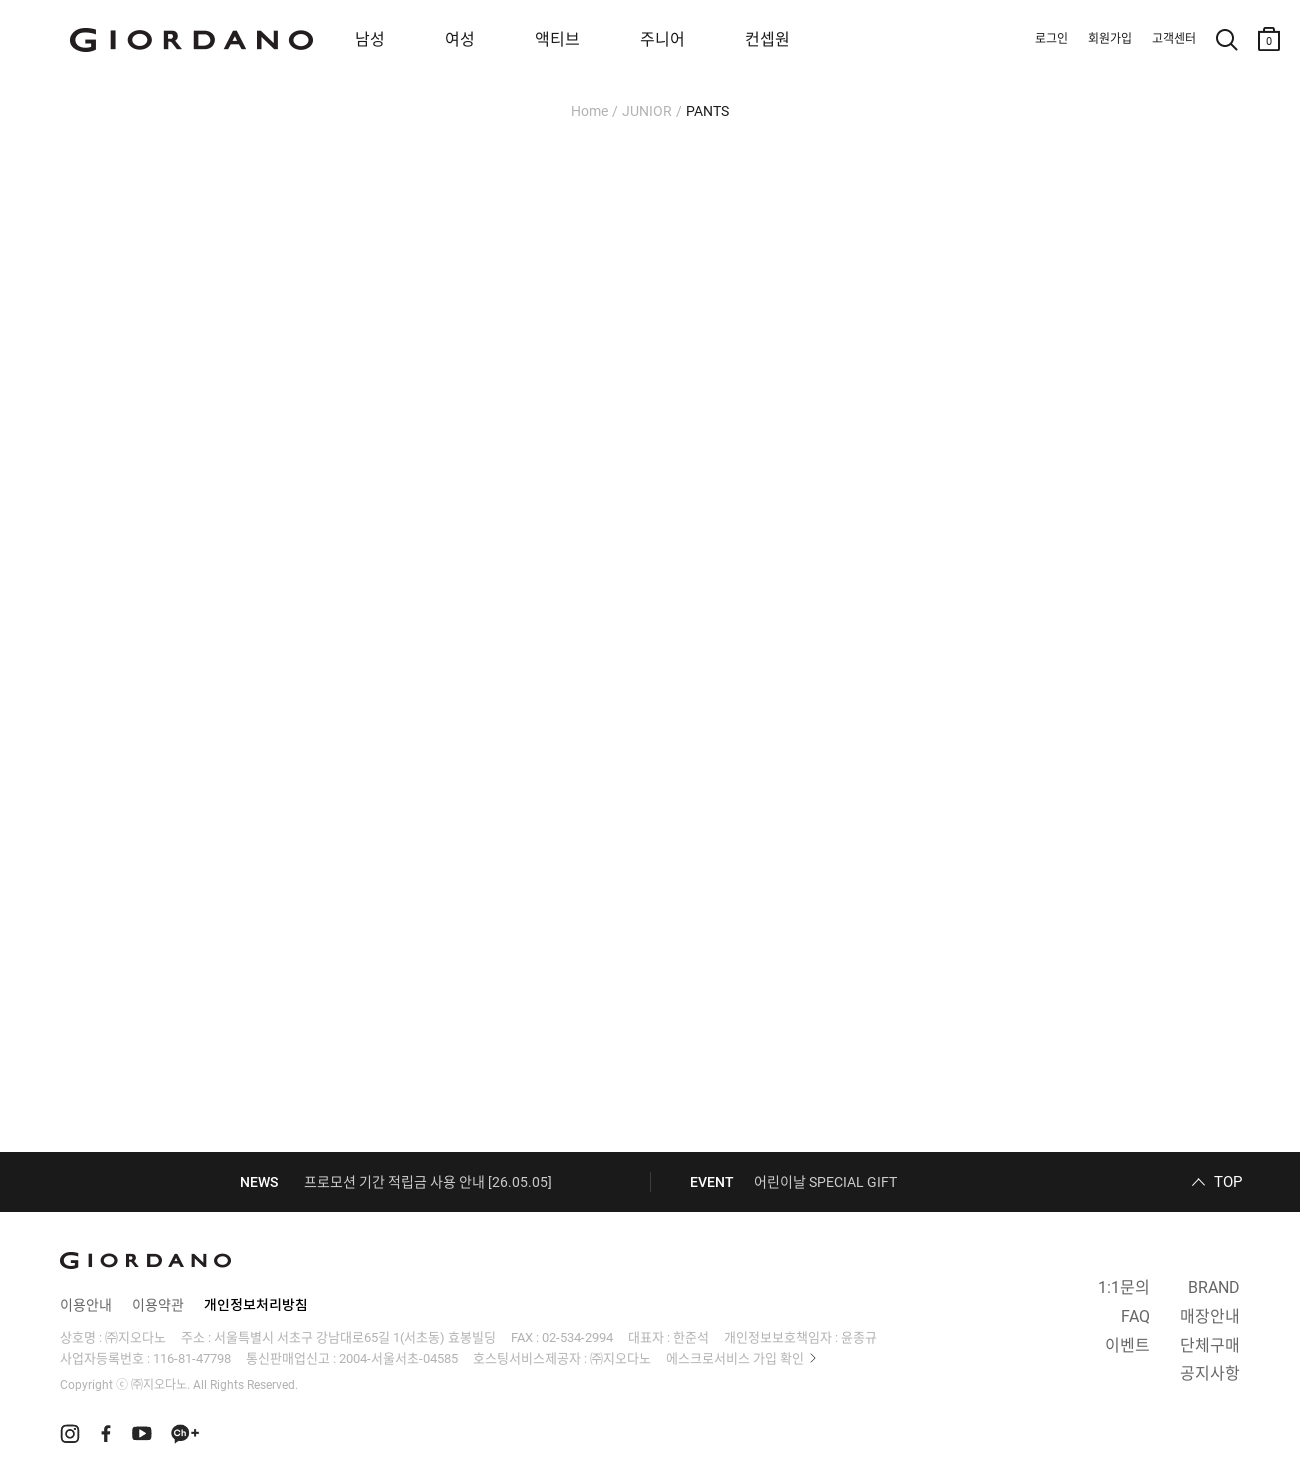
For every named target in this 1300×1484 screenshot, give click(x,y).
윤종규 (859, 1337)
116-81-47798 (192, 1358)
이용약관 (158, 1305)
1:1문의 (1124, 1287)
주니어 (662, 39)
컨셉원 (767, 39)
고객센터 (1174, 39)
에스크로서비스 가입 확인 (735, 1358)
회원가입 (1110, 39)
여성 (460, 39)
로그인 (1051, 39)
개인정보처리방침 (256, 1305)
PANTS (707, 111)
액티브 (557, 39)
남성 (370, 39)
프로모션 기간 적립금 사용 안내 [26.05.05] (428, 1182)
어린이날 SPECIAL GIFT (825, 1182)
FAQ (1135, 1316)
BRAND (1214, 1287)
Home (589, 111)
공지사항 (1210, 1373)
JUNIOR (647, 111)
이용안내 (86, 1305)
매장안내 (1210, 1316)
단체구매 (1210, 1345)
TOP (1228, 1182)
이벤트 (1127, 1345)
